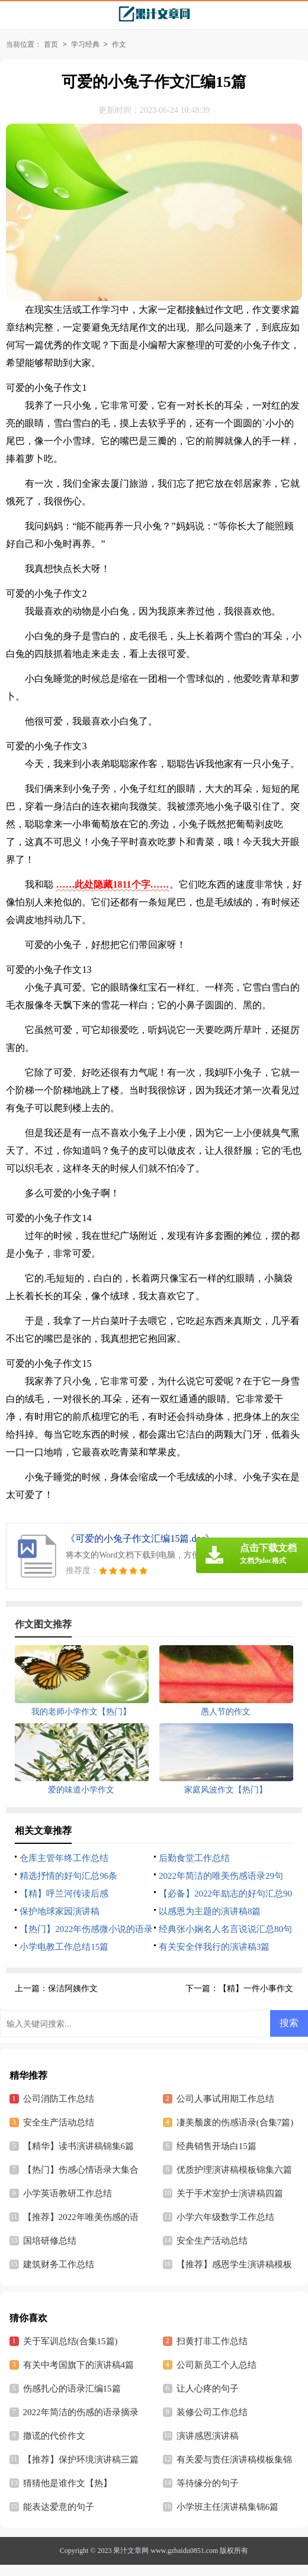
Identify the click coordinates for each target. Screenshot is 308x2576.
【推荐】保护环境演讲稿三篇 (81, 2459)
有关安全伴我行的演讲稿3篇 (214, 1947)
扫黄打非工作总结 (212, 2341)
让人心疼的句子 (208, 2388)
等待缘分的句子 (208, 2483)
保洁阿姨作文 (73, 1988)
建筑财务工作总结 (58, 2264)
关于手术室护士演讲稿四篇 (230, 2193)
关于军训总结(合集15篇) (70, 2341)
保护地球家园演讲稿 (60, 1911)
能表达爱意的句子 (58, 2507)
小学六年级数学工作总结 (225, 2217)
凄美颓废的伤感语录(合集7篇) (235, 2122)
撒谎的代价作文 (54, 2436)
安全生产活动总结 (58, 2122)
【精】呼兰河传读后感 (64, 1893)
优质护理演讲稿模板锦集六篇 (234, 2169)
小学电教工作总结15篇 (64, 1947)
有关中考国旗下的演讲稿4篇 (78, 2365)
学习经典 (85, 44)
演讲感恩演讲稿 (208, 2436)
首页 (51, 44)
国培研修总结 (49, 2240)
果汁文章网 (131, 2550)
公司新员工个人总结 (216, 2365)
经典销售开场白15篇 (216, 2146)
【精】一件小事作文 (256, 1988)
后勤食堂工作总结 (194, 1858)
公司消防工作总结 (58, 2098)
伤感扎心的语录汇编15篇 (72, 2388)
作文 (119, 44)
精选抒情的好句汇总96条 (68, 1876)
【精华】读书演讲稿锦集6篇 (78, 2146)
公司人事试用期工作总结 (225, 2098)
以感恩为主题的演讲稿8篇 (210, 1911)
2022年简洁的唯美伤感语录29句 (221, 1876)
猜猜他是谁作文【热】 (67, 2483)
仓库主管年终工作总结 (64, 1858)
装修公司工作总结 (212, 2412)
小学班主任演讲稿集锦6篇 (228, 2507)
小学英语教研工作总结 (67, 2193)
